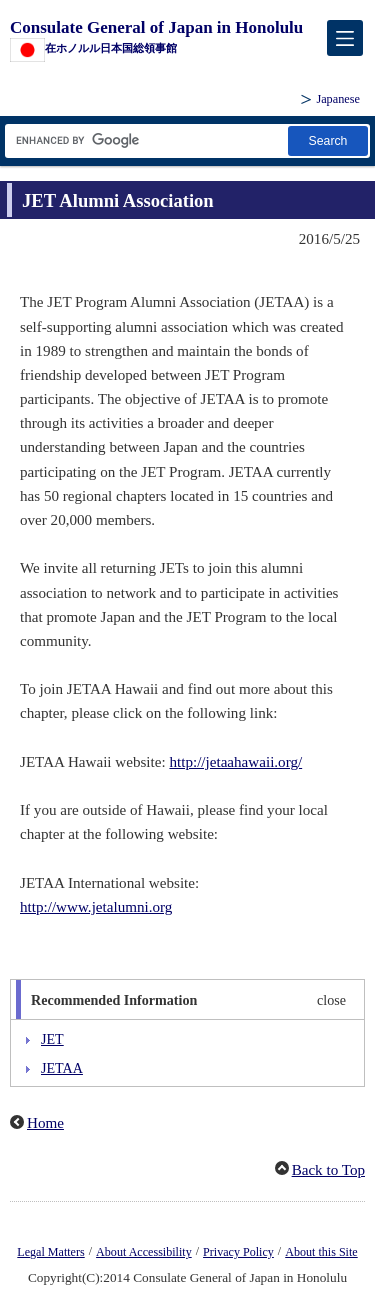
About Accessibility (144, 1252)
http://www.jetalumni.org (96, 907)
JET (52, 1039)
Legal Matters (50, 1252)
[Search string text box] (145, 140)
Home (45, 1123)
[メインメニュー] (345, 38)
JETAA (62, 1068)
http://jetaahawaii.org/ (235, 762)
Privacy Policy (238, 1252)
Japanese (338, 99)
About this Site (321, 1252)
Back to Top (328, 1170)
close (331, 1000)
